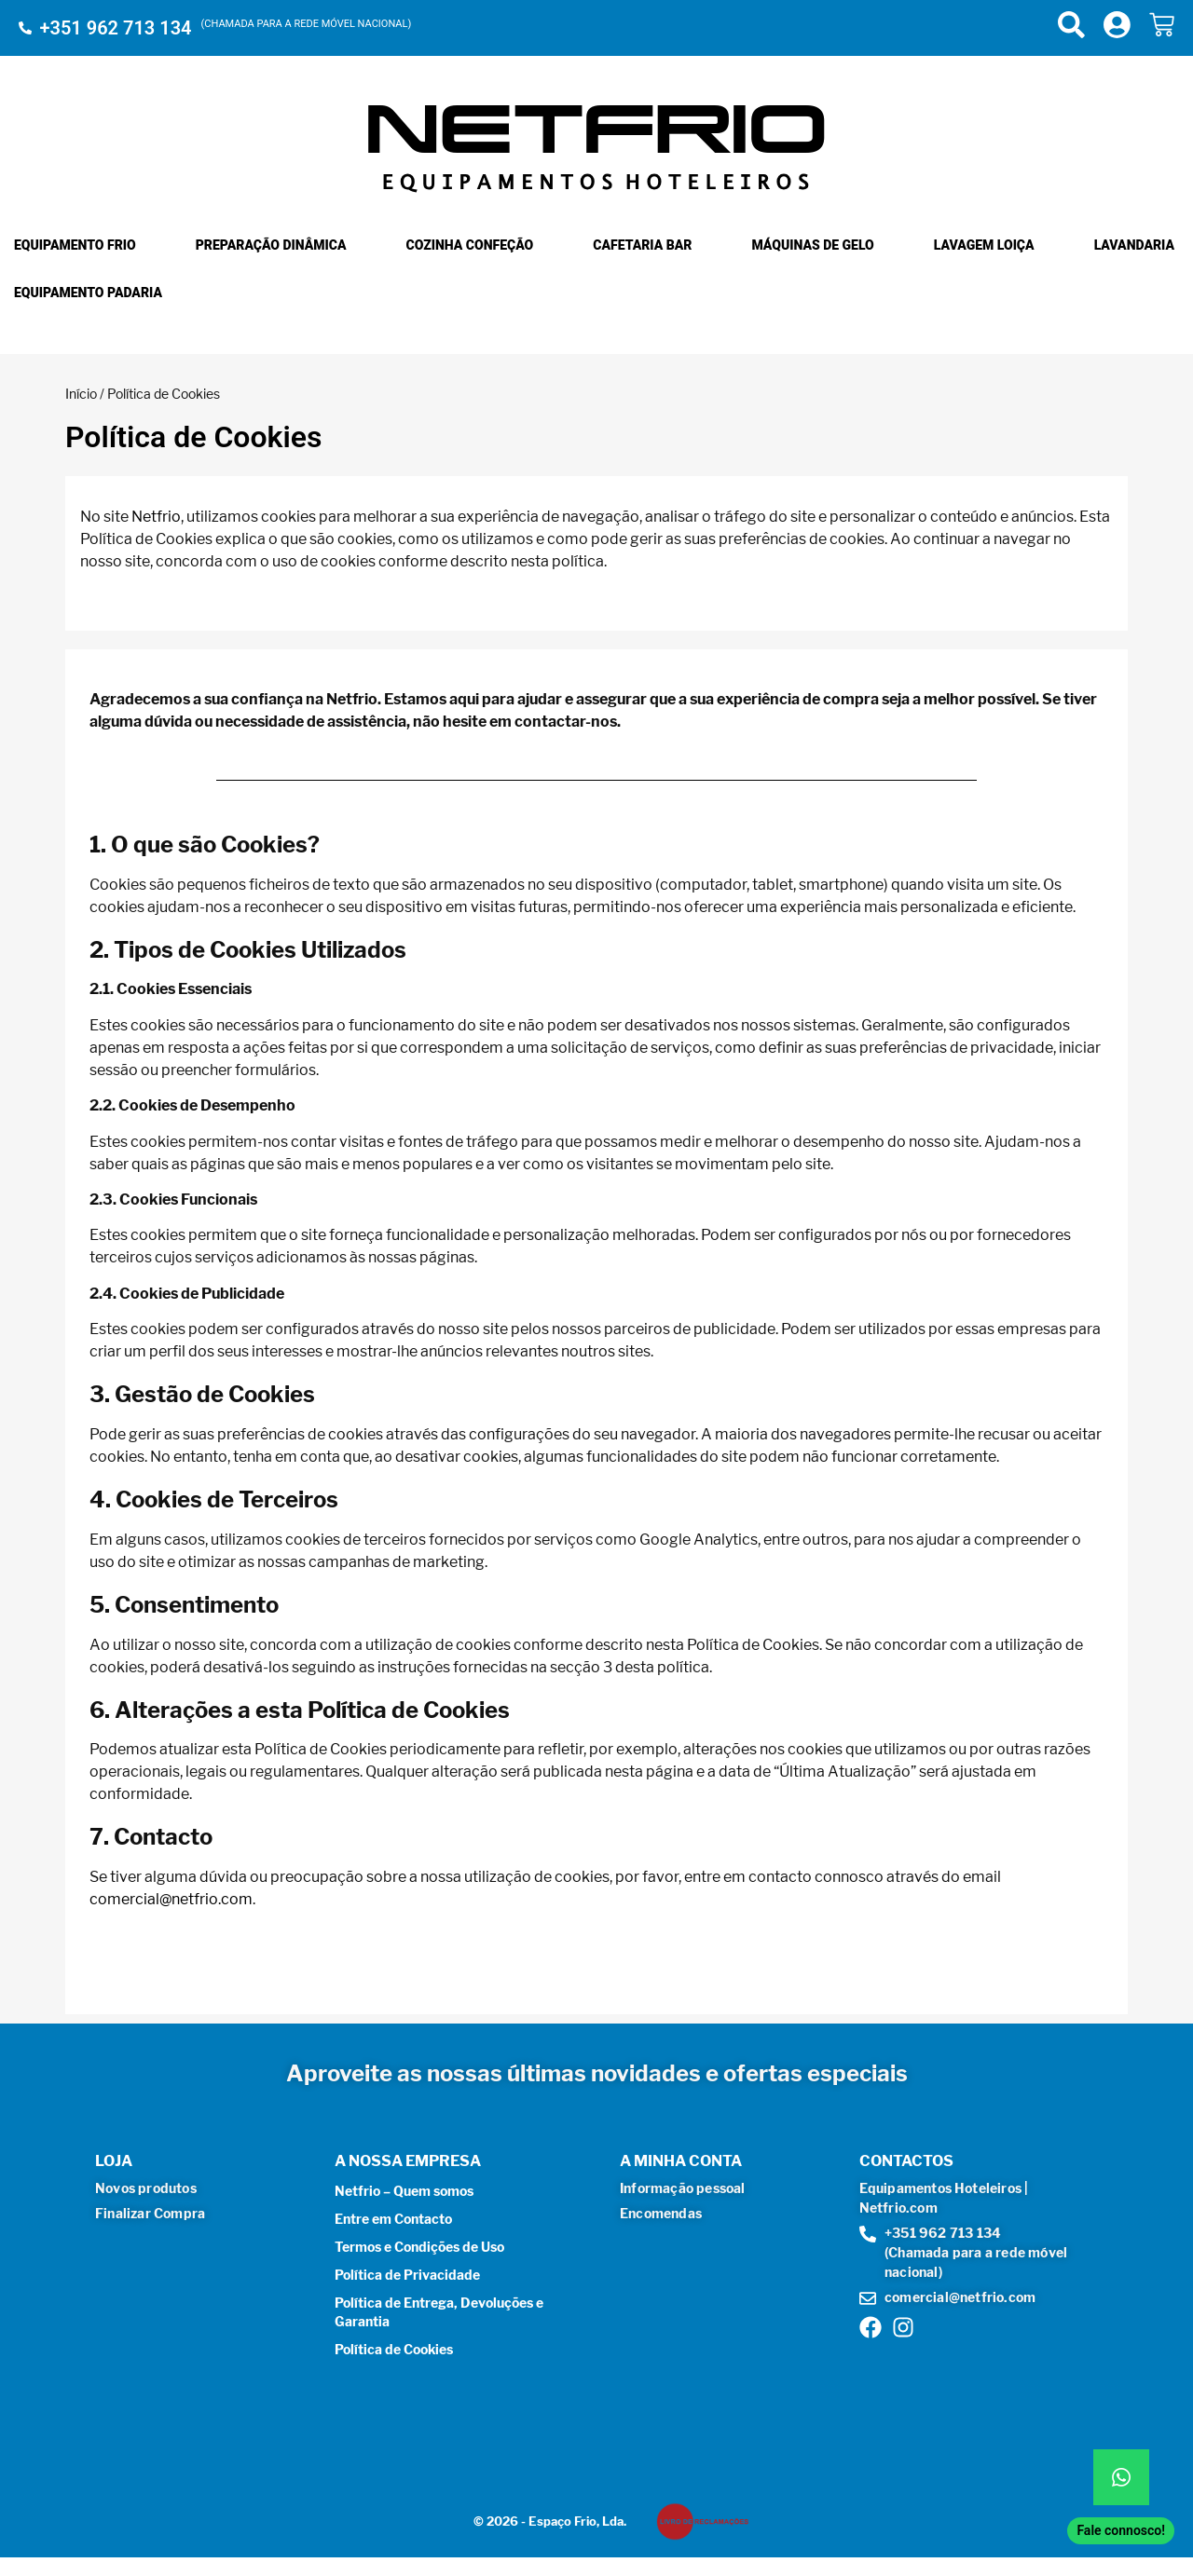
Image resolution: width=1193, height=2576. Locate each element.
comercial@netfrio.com (171, 1899)
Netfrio (156, 516)
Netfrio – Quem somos (404, 2191)
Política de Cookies (394, 2349)
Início (81, 394)
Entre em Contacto (393, 2219)
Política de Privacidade (407, 2275)
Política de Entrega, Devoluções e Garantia (439, 2312)
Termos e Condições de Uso (419, 2247)
